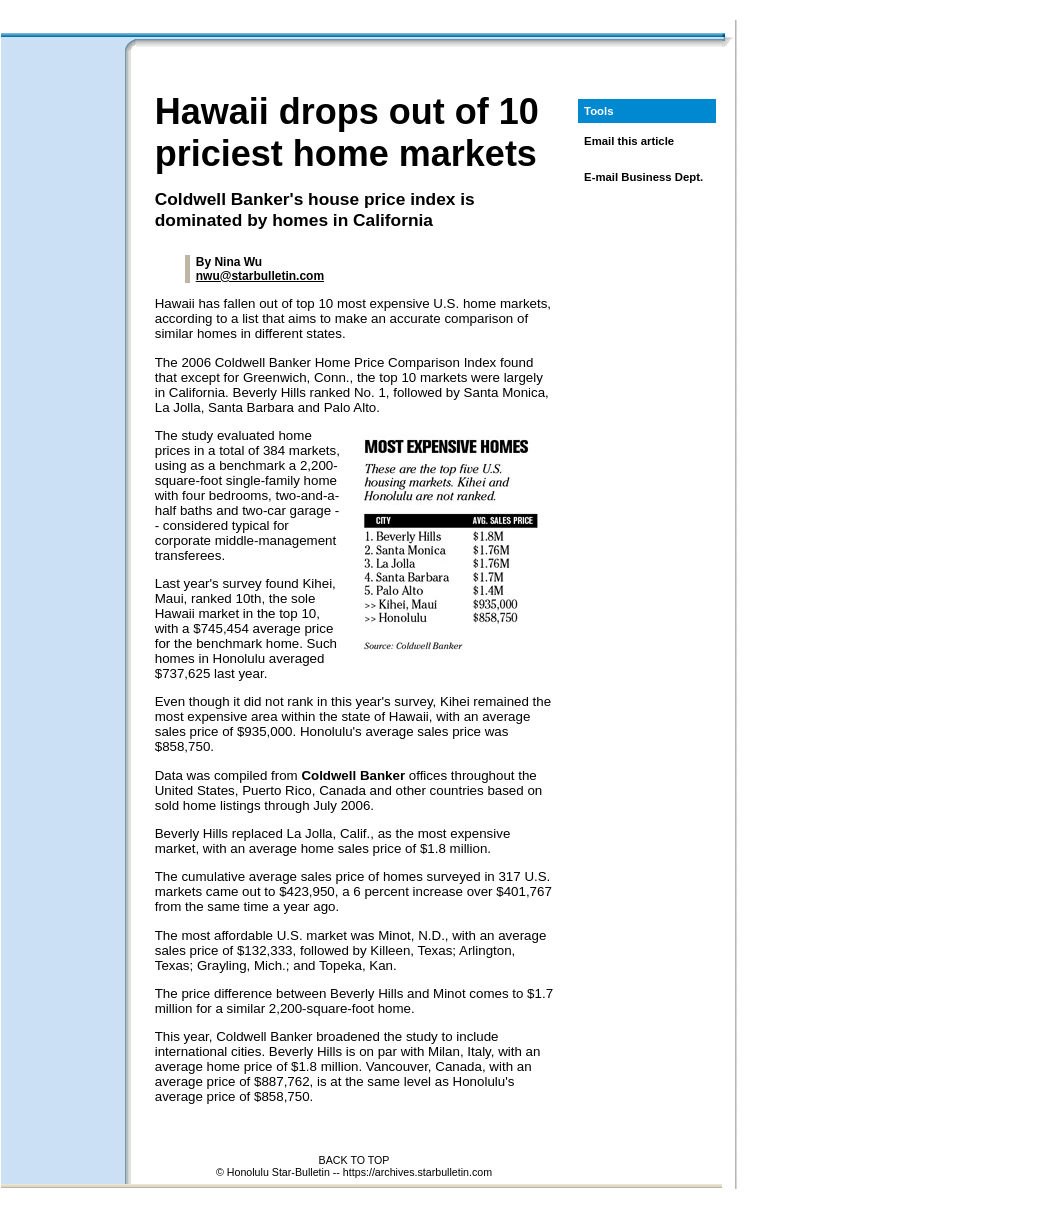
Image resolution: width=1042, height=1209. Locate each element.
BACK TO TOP (354, 1160)
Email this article (629, 141)
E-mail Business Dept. (643, 177)
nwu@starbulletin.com (260, 276)
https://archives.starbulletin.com (417, 1172)
